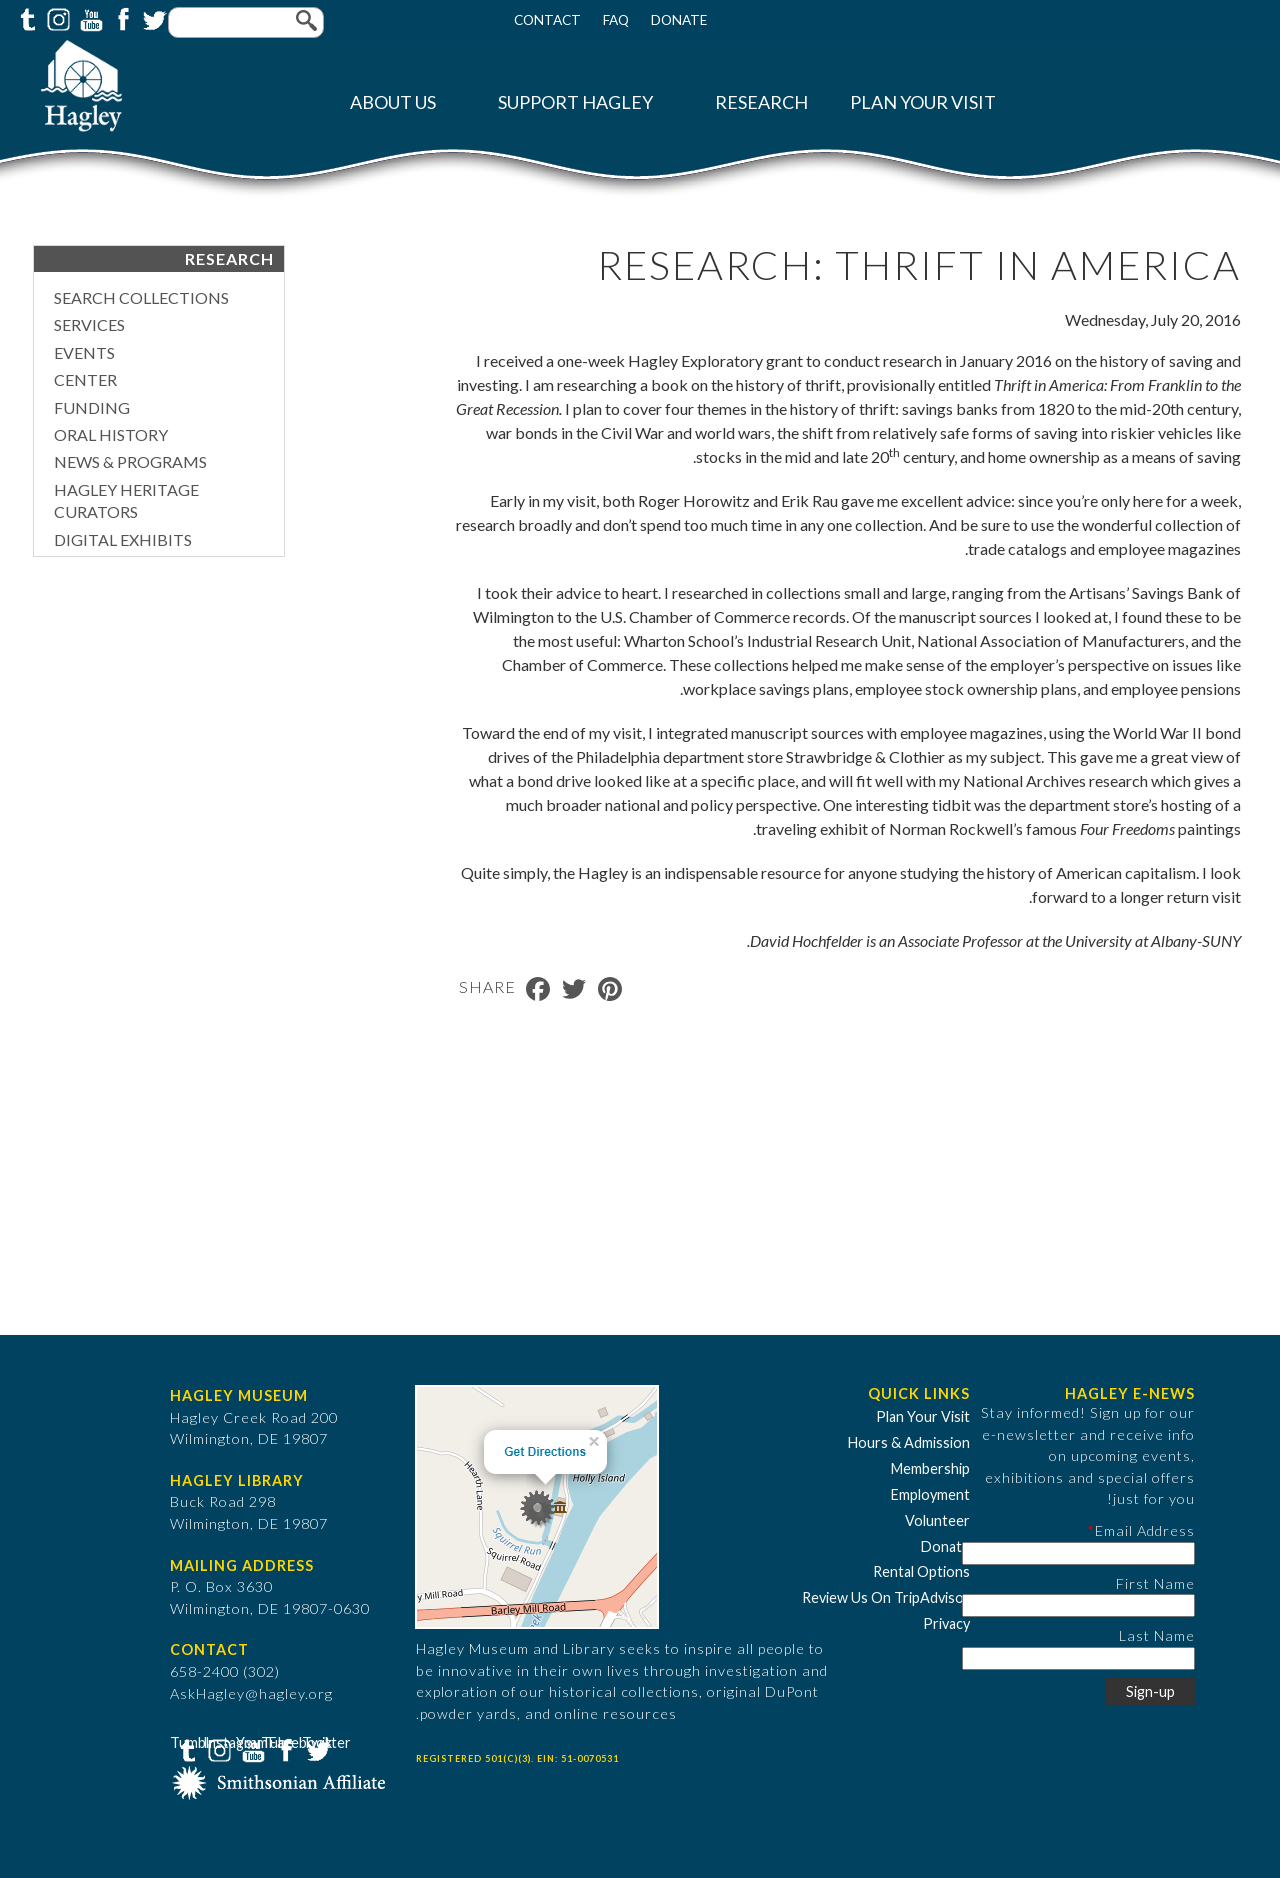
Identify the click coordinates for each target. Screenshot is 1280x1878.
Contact (547, 20)
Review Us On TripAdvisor (886, 1597)
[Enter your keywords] (246, 22)
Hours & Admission (909, 1442)
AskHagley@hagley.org (251, 1693)
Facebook (121, 18)
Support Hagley (575, 102)
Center (85, 379)
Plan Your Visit (923, 102)
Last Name (1157, 1635)
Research (761, 102)
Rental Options (921, 1571)
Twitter (153, 18)
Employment (930, 1494)
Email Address (1145, 1530)
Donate (679, 20)
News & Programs (130, 461)
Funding (92, 407)
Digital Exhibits (123, 539)
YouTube (89, 18)
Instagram (57, 18)
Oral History (111, 434)
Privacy (946, 1623)
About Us (393, 102)
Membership (930, 1468)
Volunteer (937, 1520)
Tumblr (25, 18)
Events (84, 352)
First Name (1155, 1583)
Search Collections (141, 297)
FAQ (616, 20)
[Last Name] (1078, 1658)
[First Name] (1078, 1605)
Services (89, 324)
